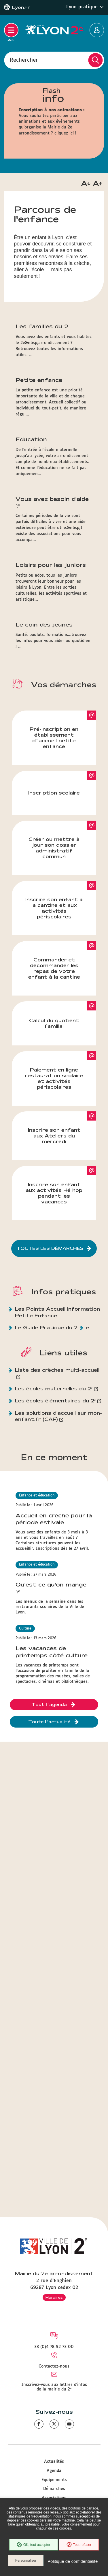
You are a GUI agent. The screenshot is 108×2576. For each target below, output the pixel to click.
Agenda (54, 2471)
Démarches (54, 2489)
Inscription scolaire (54, 792)
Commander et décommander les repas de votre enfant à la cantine (54, 968)
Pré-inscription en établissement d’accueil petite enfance (54, 737)
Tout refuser (79, 2545)
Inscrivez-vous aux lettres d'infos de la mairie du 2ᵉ (54, 2387)
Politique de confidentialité (73, 2561)
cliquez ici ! (65, 133)
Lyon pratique (85, 6)
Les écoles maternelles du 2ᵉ (54, 1388)
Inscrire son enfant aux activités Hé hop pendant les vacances (54, 1193)
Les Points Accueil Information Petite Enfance (57, 1312)
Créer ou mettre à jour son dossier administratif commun (54, 847)
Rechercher (24, 60)
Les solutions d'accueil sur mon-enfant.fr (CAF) (58, 1416)
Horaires (54, 2297)
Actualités (54, 2462)
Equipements (54, 2480)
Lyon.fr (21, 7)
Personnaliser (25, 2561)
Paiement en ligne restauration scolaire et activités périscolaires (54, 1078)
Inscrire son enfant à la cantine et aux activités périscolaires (54, 908)
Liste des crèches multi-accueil (57, 1370)
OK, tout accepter (33, 2545)
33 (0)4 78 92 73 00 (54, 2347)
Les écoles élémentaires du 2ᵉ (55, 1400)
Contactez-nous (54, 2366)
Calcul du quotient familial (54, 1023)
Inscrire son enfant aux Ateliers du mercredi (54, 1135)
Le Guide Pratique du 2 (46, 1327)
